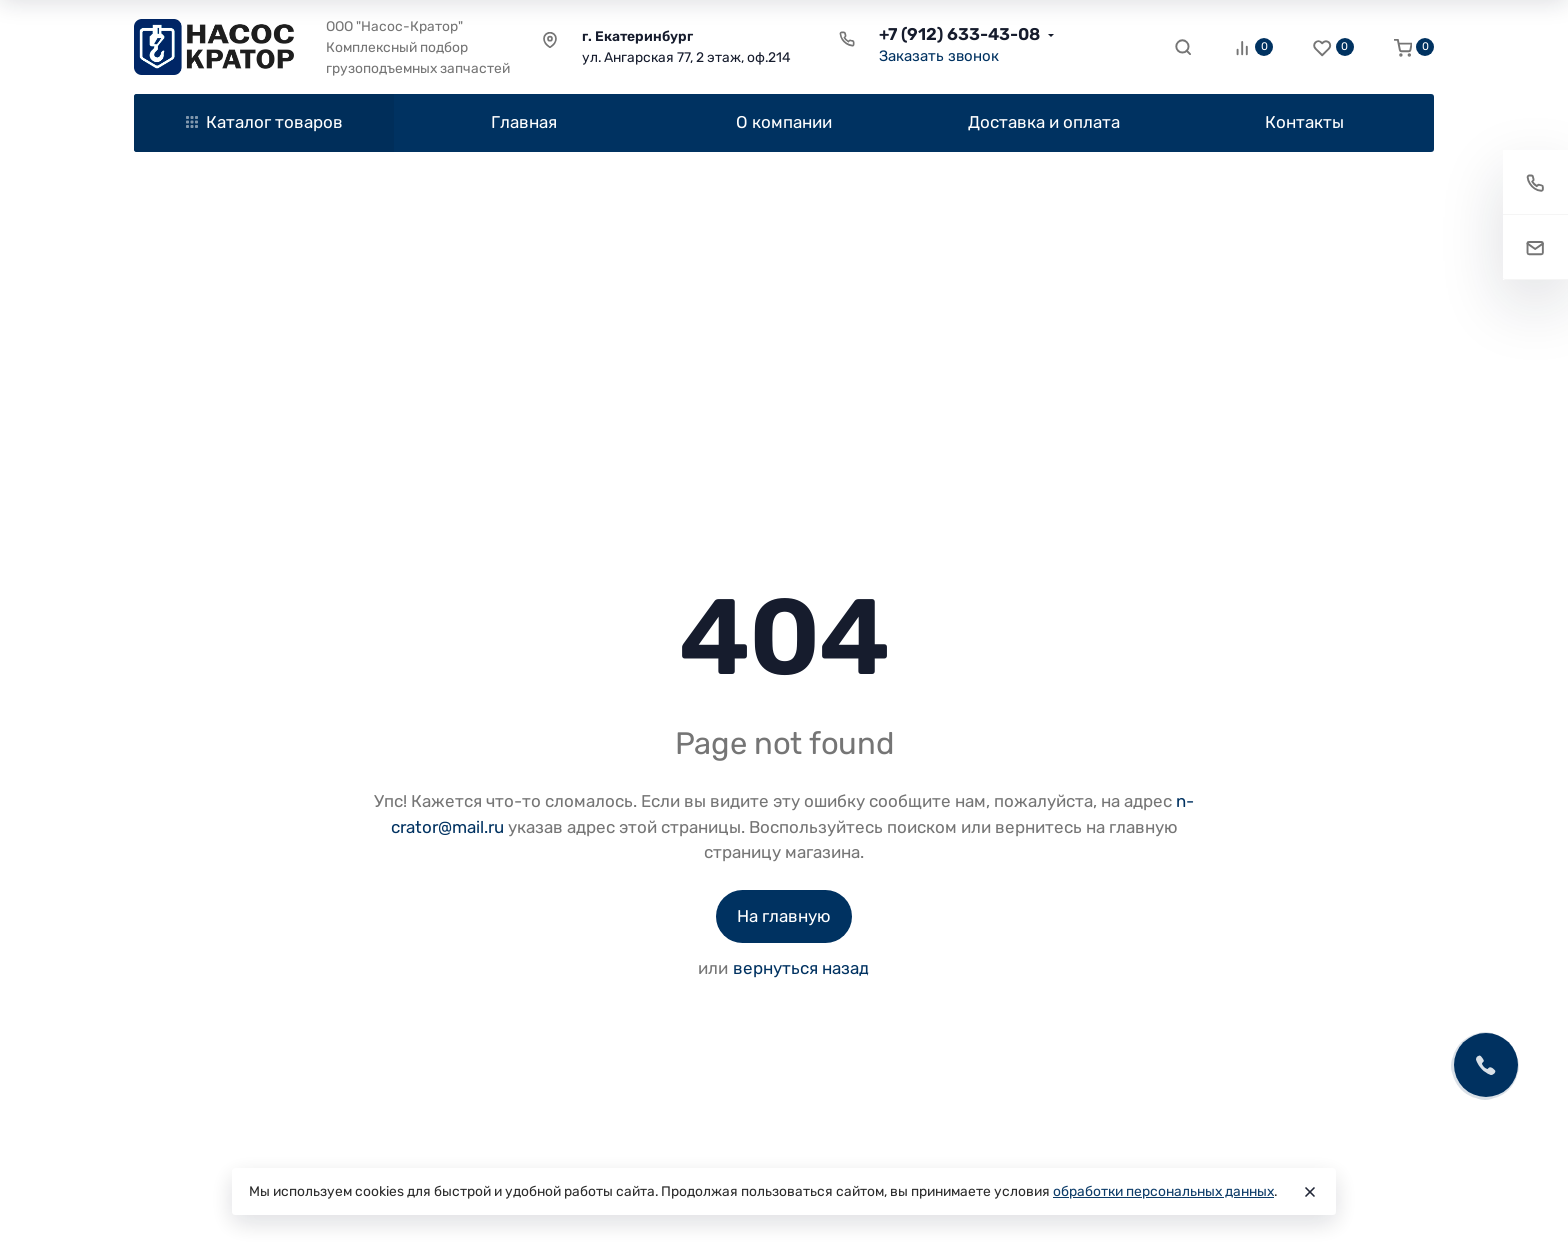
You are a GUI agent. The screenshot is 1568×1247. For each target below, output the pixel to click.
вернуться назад (801, 968)
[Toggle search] (1183, 47)
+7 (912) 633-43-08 (959, 34)
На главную (784, 916)
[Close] (1310, 1192)
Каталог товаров (264, 122)
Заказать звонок (939, 56)
